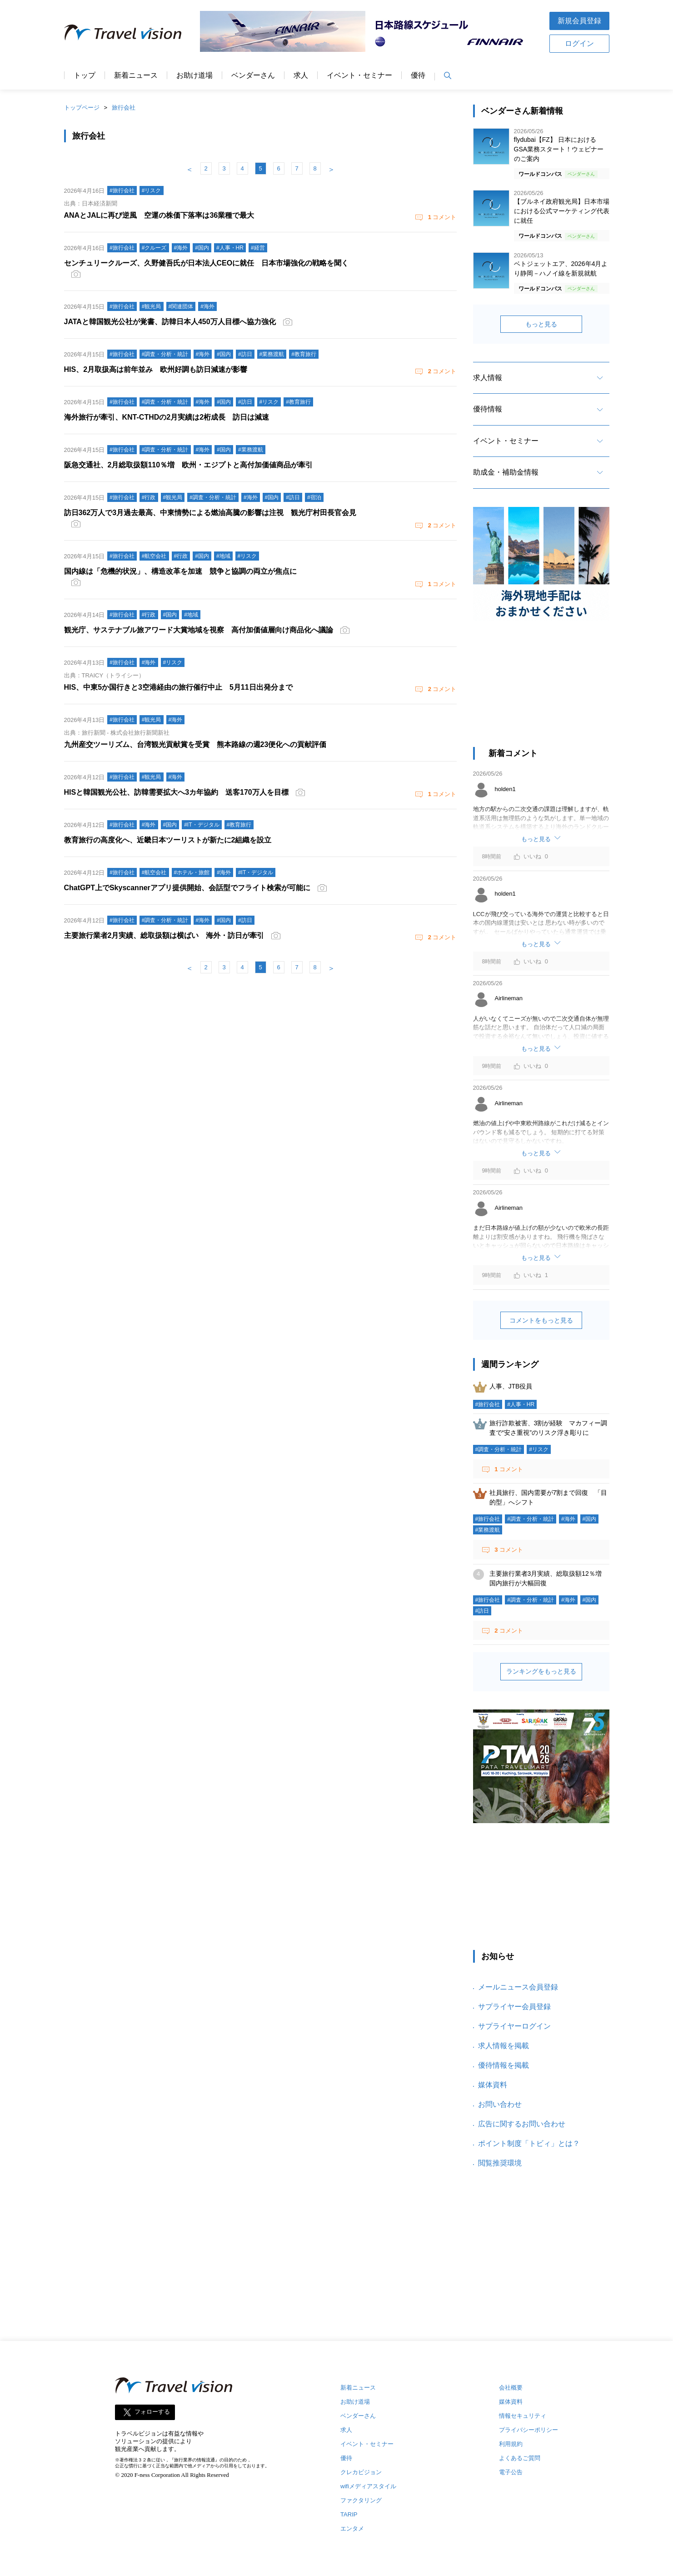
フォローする (152, 2412)
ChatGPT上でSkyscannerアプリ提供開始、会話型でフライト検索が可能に (187, 888)
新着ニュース (136, 75)
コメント (441, 217)
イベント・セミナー (359, 75)
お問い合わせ (500, 2104)
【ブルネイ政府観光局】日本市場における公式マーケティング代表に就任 (561, 211)
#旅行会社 (487, 1404)
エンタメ (352, 2528)
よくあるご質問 (519, 2458)
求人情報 (487, 377)
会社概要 (511, 2387)
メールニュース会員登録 (518, 1987)
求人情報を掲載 (503, 2046)
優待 (418, 75)
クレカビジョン (361, 2472)
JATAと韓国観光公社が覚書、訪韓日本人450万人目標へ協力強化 (170, 322)
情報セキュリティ (522, 2415)
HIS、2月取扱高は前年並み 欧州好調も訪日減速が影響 (156, 369)
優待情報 (487, 409)
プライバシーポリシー (528, 2429)
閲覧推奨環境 (500, 2163)
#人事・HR (520, 1404)
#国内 (590, 1519)
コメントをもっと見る (541, 1320)
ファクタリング (361, 2500)
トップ (84, 75)
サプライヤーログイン (514, 2026)
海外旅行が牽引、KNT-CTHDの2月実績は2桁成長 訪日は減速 (166, 417)
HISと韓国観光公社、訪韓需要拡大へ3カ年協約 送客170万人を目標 (176, 792)
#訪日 (482, 1611)
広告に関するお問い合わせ (521, 2124)
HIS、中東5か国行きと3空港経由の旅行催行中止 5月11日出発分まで (178, 687)
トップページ (82, 107)
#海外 (568, 1519)
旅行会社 (123, 107)
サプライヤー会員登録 (514, 2006)
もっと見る (541, 324)
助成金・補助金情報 (505, 472)
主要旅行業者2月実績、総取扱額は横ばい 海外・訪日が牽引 (164, 935)
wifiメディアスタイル (368, 2486)
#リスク (538, 1449)
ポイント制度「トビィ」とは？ (529, 2143)
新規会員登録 (579, 21)
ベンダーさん (253, 75)
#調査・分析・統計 (498, 1449)
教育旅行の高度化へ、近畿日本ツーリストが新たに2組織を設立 (168, 840)
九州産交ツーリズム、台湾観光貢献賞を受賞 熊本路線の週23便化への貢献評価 (195, 744)
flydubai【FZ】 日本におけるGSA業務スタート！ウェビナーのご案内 (559, 149)
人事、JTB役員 (511, 1386)
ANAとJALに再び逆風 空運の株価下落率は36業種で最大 (159, 215)
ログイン (579, 43)
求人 (301, 75)
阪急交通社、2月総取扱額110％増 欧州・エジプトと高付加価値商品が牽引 (188, 465)
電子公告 (511, 2472)
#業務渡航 (487, 1530)
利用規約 (511, 2444)
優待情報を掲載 (503, 2065)
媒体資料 (492, 2085)
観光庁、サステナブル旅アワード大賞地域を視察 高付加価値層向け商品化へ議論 (198, 630)
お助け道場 (194, 75)
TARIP (348, 2514)
